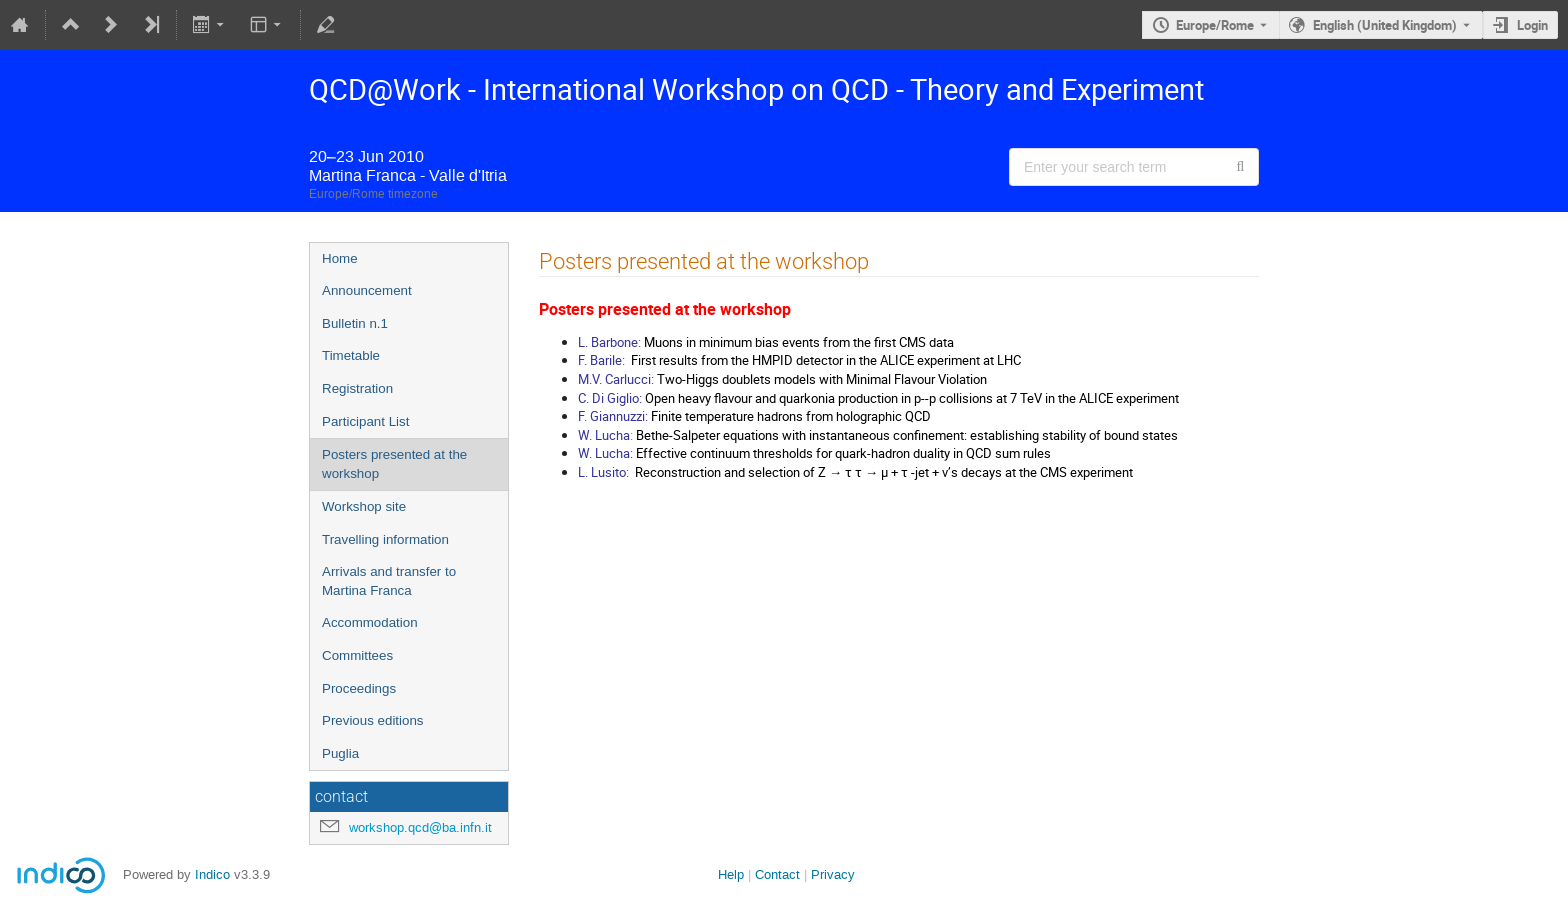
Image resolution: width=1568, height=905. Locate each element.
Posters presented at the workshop (394, 464)
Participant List (365, 421)
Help (731, 874)
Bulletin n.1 (355, 323)
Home (340, 258)
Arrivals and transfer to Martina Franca (389, 581)
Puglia (340, 753)
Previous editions (373, 720)
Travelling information (385, 539)
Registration (357, 388)
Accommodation (370, 622)
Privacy (833, 874)
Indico (212, 874)
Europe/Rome (1215, 25)
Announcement (367, 290)
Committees (357, 655)
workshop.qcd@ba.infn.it (420, 827)
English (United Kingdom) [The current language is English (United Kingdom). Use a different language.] (1385, 25)
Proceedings (359, 688)
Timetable (351, 355)
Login (1532, 25)
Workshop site (364, 506)
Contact (777, 874)
